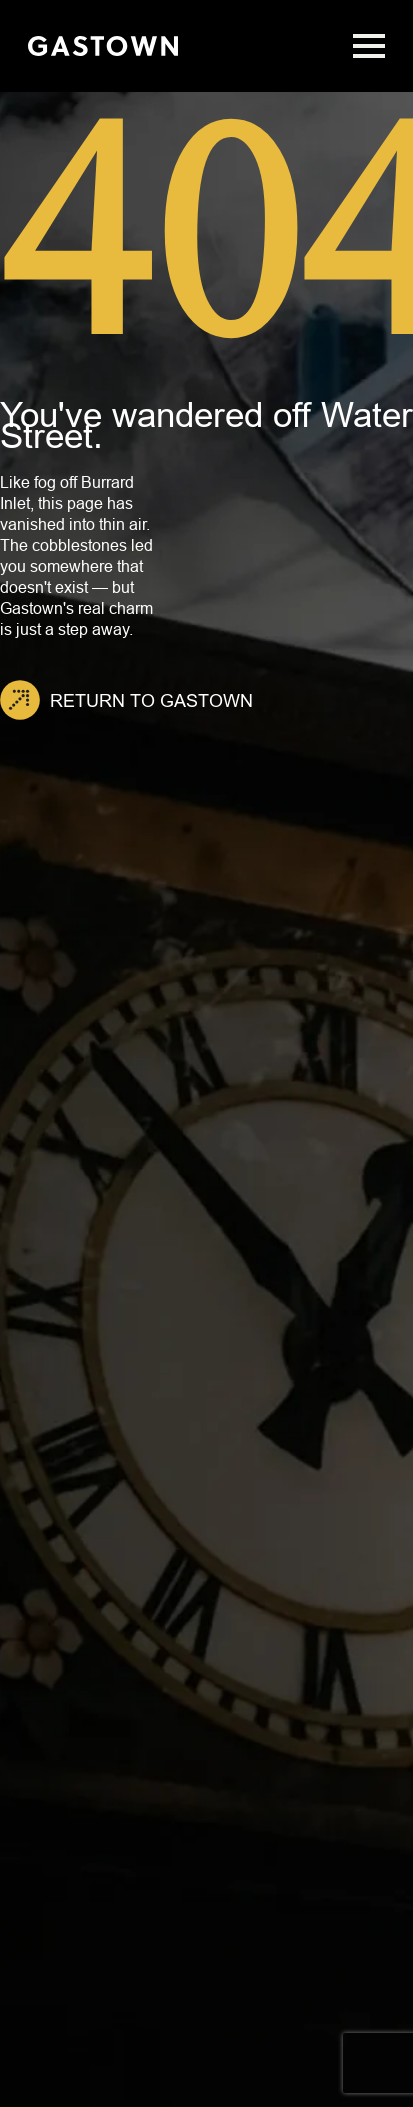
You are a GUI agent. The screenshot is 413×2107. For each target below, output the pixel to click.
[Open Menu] (369, 46)
